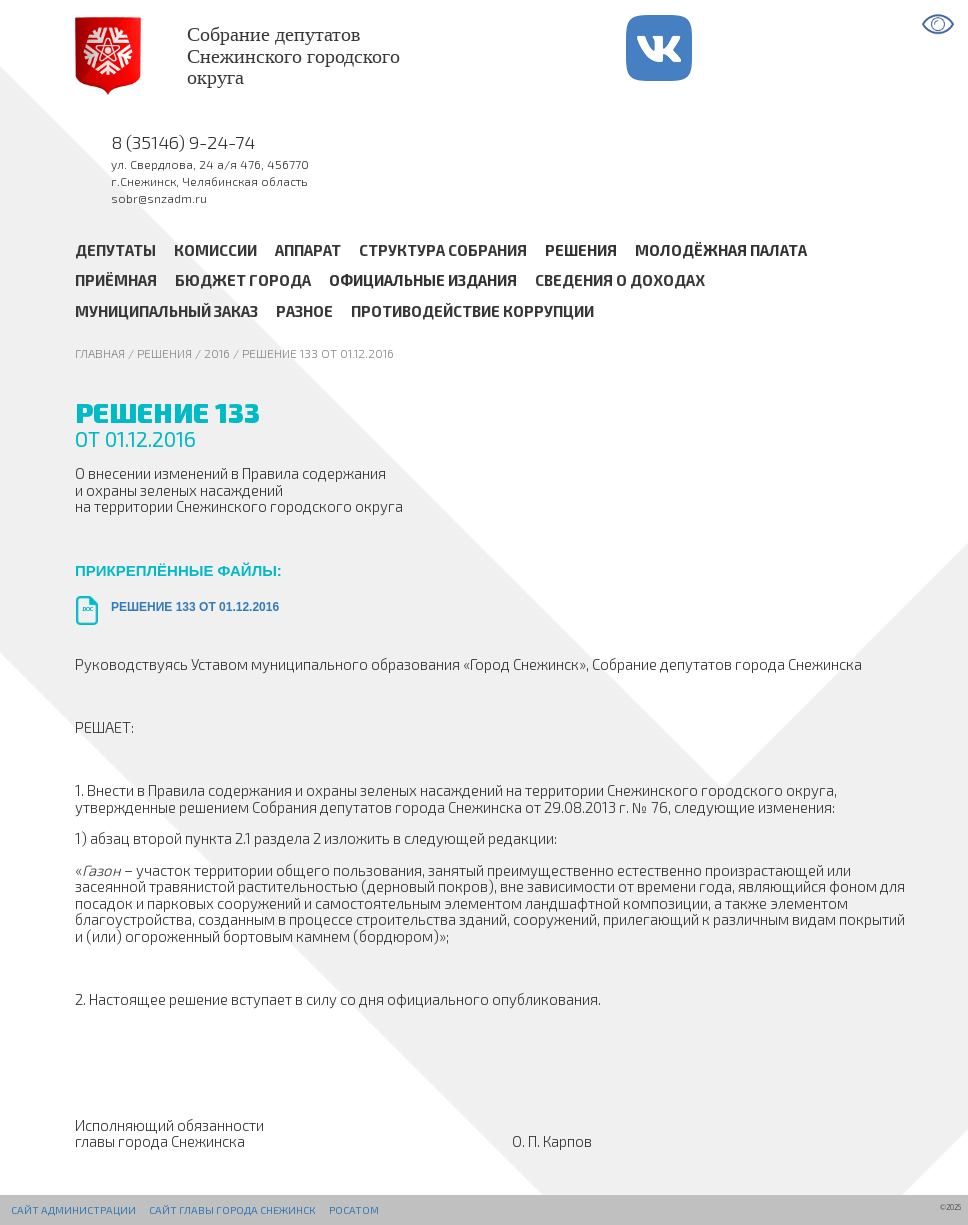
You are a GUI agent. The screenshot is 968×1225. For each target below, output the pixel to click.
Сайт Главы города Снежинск (232, 1210)
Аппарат (308, 250)
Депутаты (115, 250)
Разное (304, 311)
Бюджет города (243, 281)
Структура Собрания (443, 250)
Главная (100, 353)
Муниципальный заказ (166, 311)
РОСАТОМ (354, 1210)
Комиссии (215, 250)
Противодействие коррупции (472, 311)
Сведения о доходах (620, 281)
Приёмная (116, 281)
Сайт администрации (73, 1210)
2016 (217, 353)
